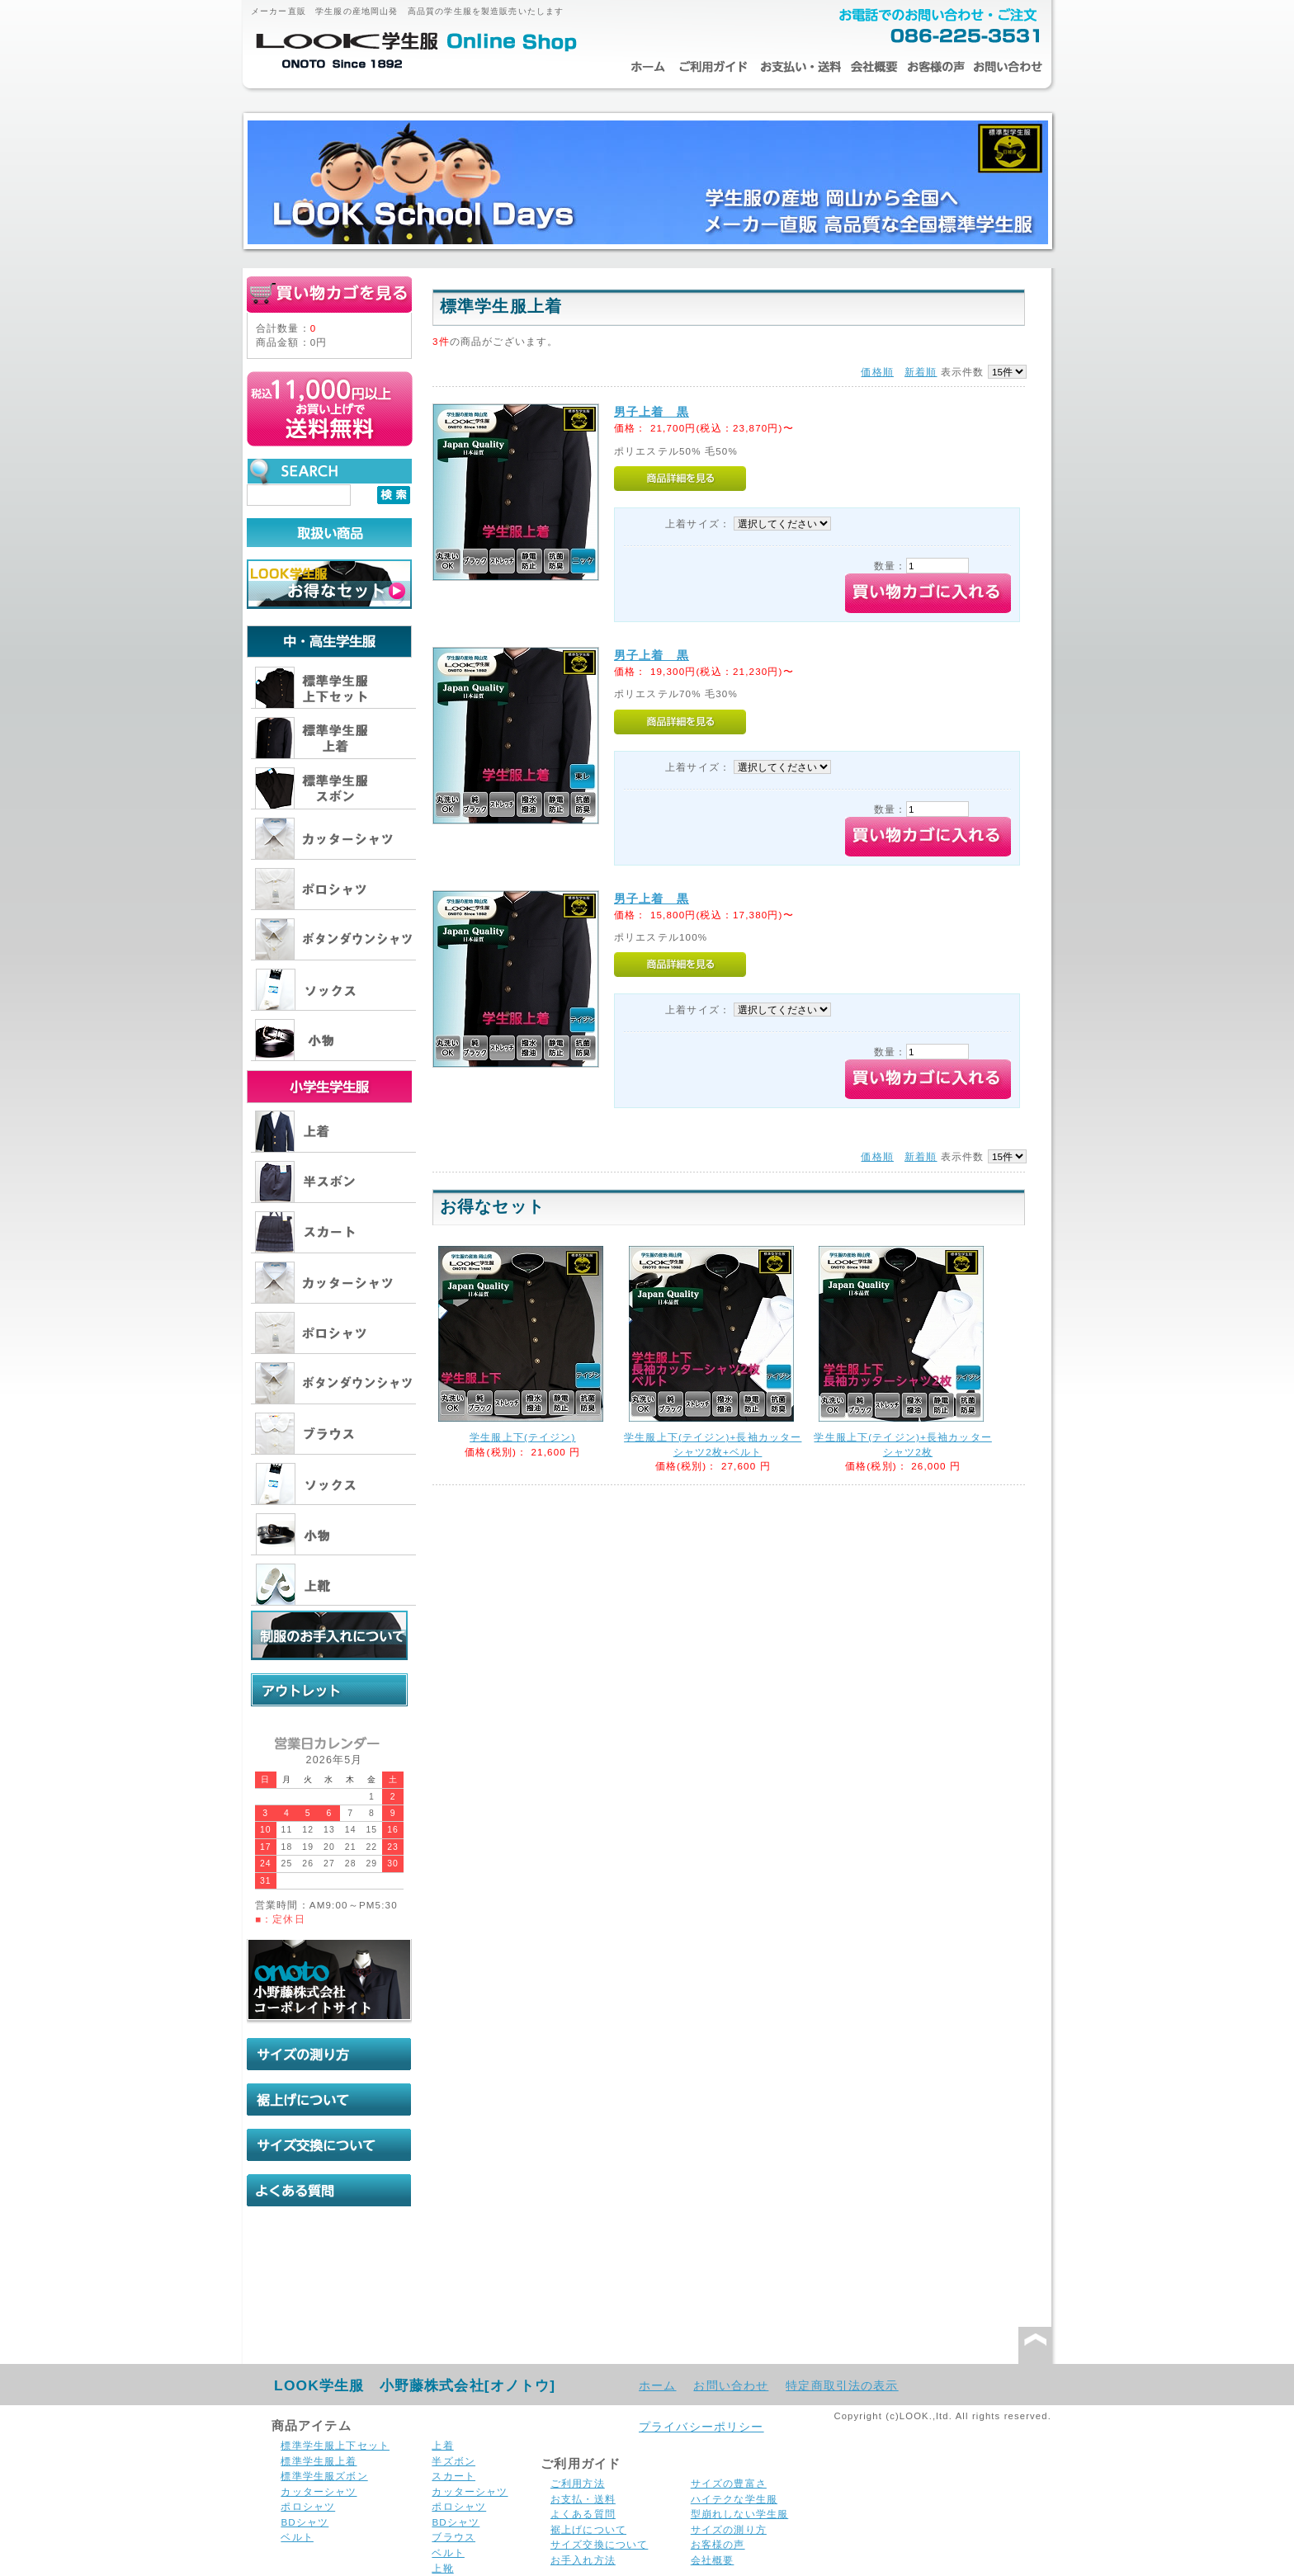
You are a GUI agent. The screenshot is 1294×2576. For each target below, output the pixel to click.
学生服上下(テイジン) (522, 1437)
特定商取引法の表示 (842, 2385)
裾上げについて (588, 2529)
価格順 (877, 371)
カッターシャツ (319, 2491)
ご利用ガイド (713, 67)
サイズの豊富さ (729, 2483)
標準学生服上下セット (335, 2445)
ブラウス (453, 2536)
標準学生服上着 (319, 2461)
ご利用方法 (577, 2483)
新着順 (920, 371)
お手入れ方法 (583, 2560)
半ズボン (453, 2461)
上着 (442, 2445)
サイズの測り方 (729, 2529)
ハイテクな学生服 (734, 2498)
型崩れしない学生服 (739, 2513)
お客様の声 (936, 67)
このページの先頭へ (1034, 2346)
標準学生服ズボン (324, 2475)
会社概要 (874, 67)
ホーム (647, 67)
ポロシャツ (308, 2506)
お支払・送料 (799, 67)
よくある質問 (583, 2513)
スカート (453, 2475)
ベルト (297, 2536)
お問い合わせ (1008, 67)
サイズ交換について (599, 2544)
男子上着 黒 (651, 411)
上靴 (442, 2568)
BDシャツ (304, 2522)
